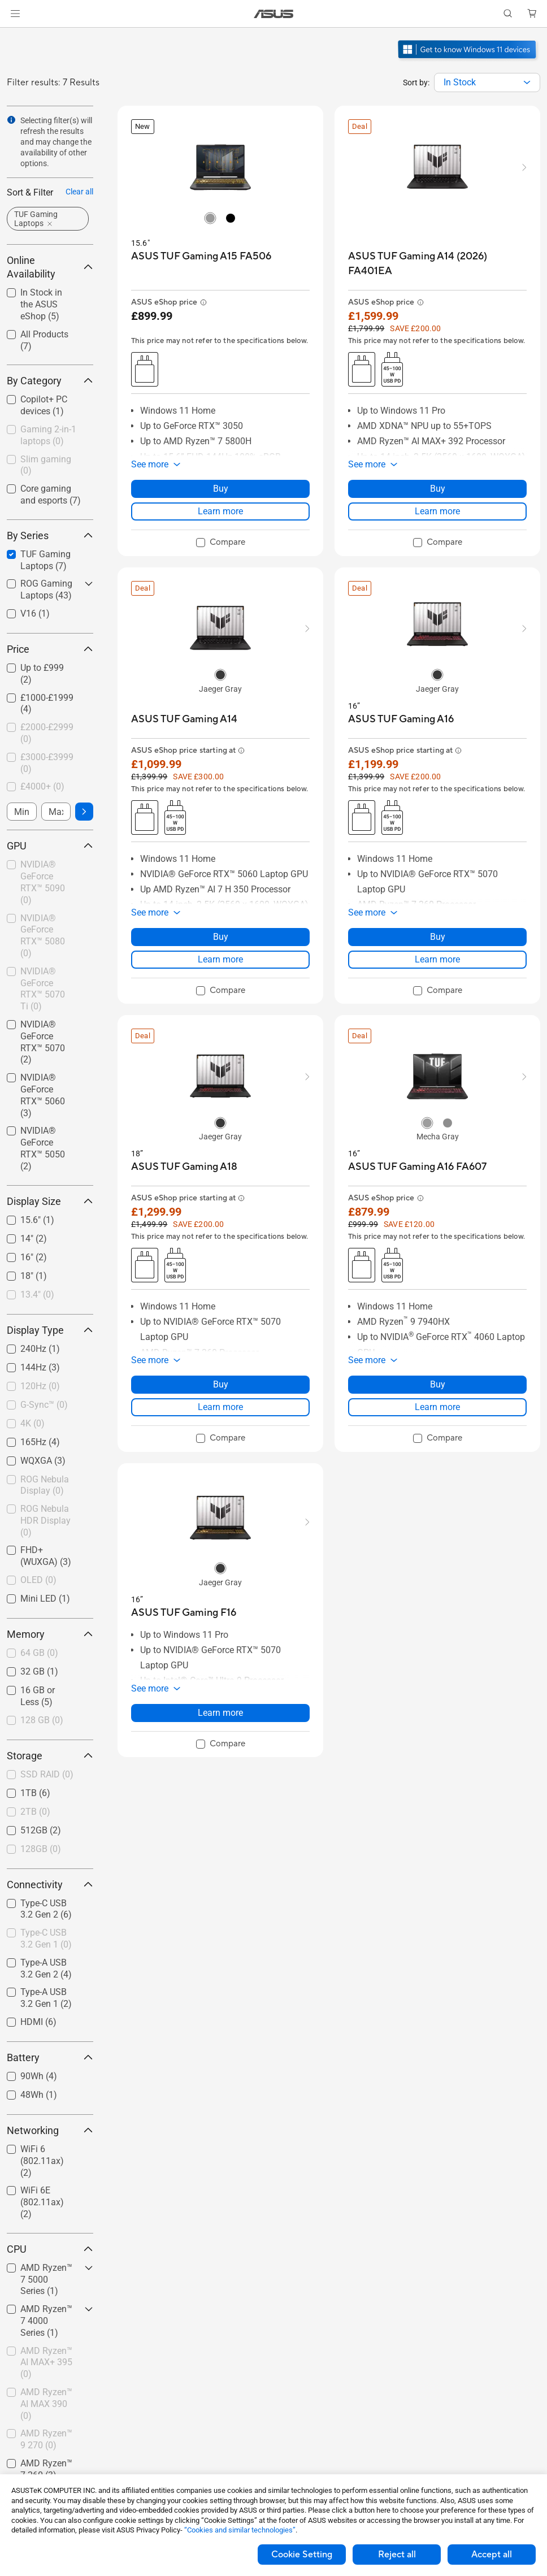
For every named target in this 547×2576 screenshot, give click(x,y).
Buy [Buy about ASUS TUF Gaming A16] (437, 936)
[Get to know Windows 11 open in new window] (468, 60)
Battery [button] (50, 2057)
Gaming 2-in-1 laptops (48, 435)
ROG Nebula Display (44, 1485)
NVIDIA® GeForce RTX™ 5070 (42, 1042)
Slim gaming (45, 465)
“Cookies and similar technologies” (240, 2530)
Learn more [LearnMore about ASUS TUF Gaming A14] (220, 959)
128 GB (41, 1720)
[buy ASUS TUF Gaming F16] (183, 1612)
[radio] (210, 218)
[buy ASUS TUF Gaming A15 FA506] (201, 256)
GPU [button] (50, 846)
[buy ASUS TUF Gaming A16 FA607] (417, 1166)
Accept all (491, 2554)
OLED (38, 1580)
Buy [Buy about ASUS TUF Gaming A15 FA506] (220, 488)
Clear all (79, 191)
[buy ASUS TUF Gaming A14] (184, 719)
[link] (274, 14)
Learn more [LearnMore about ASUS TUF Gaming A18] (220, 1407)
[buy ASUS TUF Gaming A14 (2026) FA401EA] (437, 264)
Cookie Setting (301, 2554)
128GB (40, 1849)
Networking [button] (50, 2130)
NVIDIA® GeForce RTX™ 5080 (42, 936)
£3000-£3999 (46, 763)
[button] (15, 13)
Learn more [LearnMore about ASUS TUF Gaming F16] (220, 1712)
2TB (35, 1811)
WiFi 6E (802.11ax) (42, 2202)
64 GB (39, 1652)
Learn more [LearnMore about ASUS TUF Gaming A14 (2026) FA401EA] (437, 511)
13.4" (37, 1294)
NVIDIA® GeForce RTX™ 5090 (42, 882)
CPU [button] (50, 2249)
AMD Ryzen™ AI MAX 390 (46, 2404)
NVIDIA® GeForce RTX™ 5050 (42, 1148)
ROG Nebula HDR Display (45, 1520)
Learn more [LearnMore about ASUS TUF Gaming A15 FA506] (220, 511)
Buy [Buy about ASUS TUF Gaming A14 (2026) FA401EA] (437, 488)
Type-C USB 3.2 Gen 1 (46, 1938)
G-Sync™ (44, 1404)
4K (32, 1423)
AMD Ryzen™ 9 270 (46, 2439)
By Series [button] (50, 535)
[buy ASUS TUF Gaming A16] (401, 719)
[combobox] (487, 82)
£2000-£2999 (46, 733)
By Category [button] (50, 381)
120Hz (40, 1386)
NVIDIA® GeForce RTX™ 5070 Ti (42, 989)
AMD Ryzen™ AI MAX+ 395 (46, 2362)
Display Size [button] (50, 1201)
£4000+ (42, 786)
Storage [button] (50, 1756)
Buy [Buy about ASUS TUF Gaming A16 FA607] (437, 1384)
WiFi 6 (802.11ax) (42, 2161)
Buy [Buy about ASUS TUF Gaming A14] (220, 936)
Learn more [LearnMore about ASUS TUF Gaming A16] (437, 959)
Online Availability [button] (50, 267)
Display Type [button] (50, 1330)
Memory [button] (50, 1634)
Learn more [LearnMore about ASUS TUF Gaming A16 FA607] (437, 1407)
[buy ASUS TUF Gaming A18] (184, 1166)
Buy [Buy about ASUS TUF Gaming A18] (220, 1384)
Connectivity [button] (50, 1884)
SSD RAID (46, 1774)
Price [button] (50, 649)
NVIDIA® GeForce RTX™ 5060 (42, 1095)
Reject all (397, 2554)
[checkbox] (50, 436)
